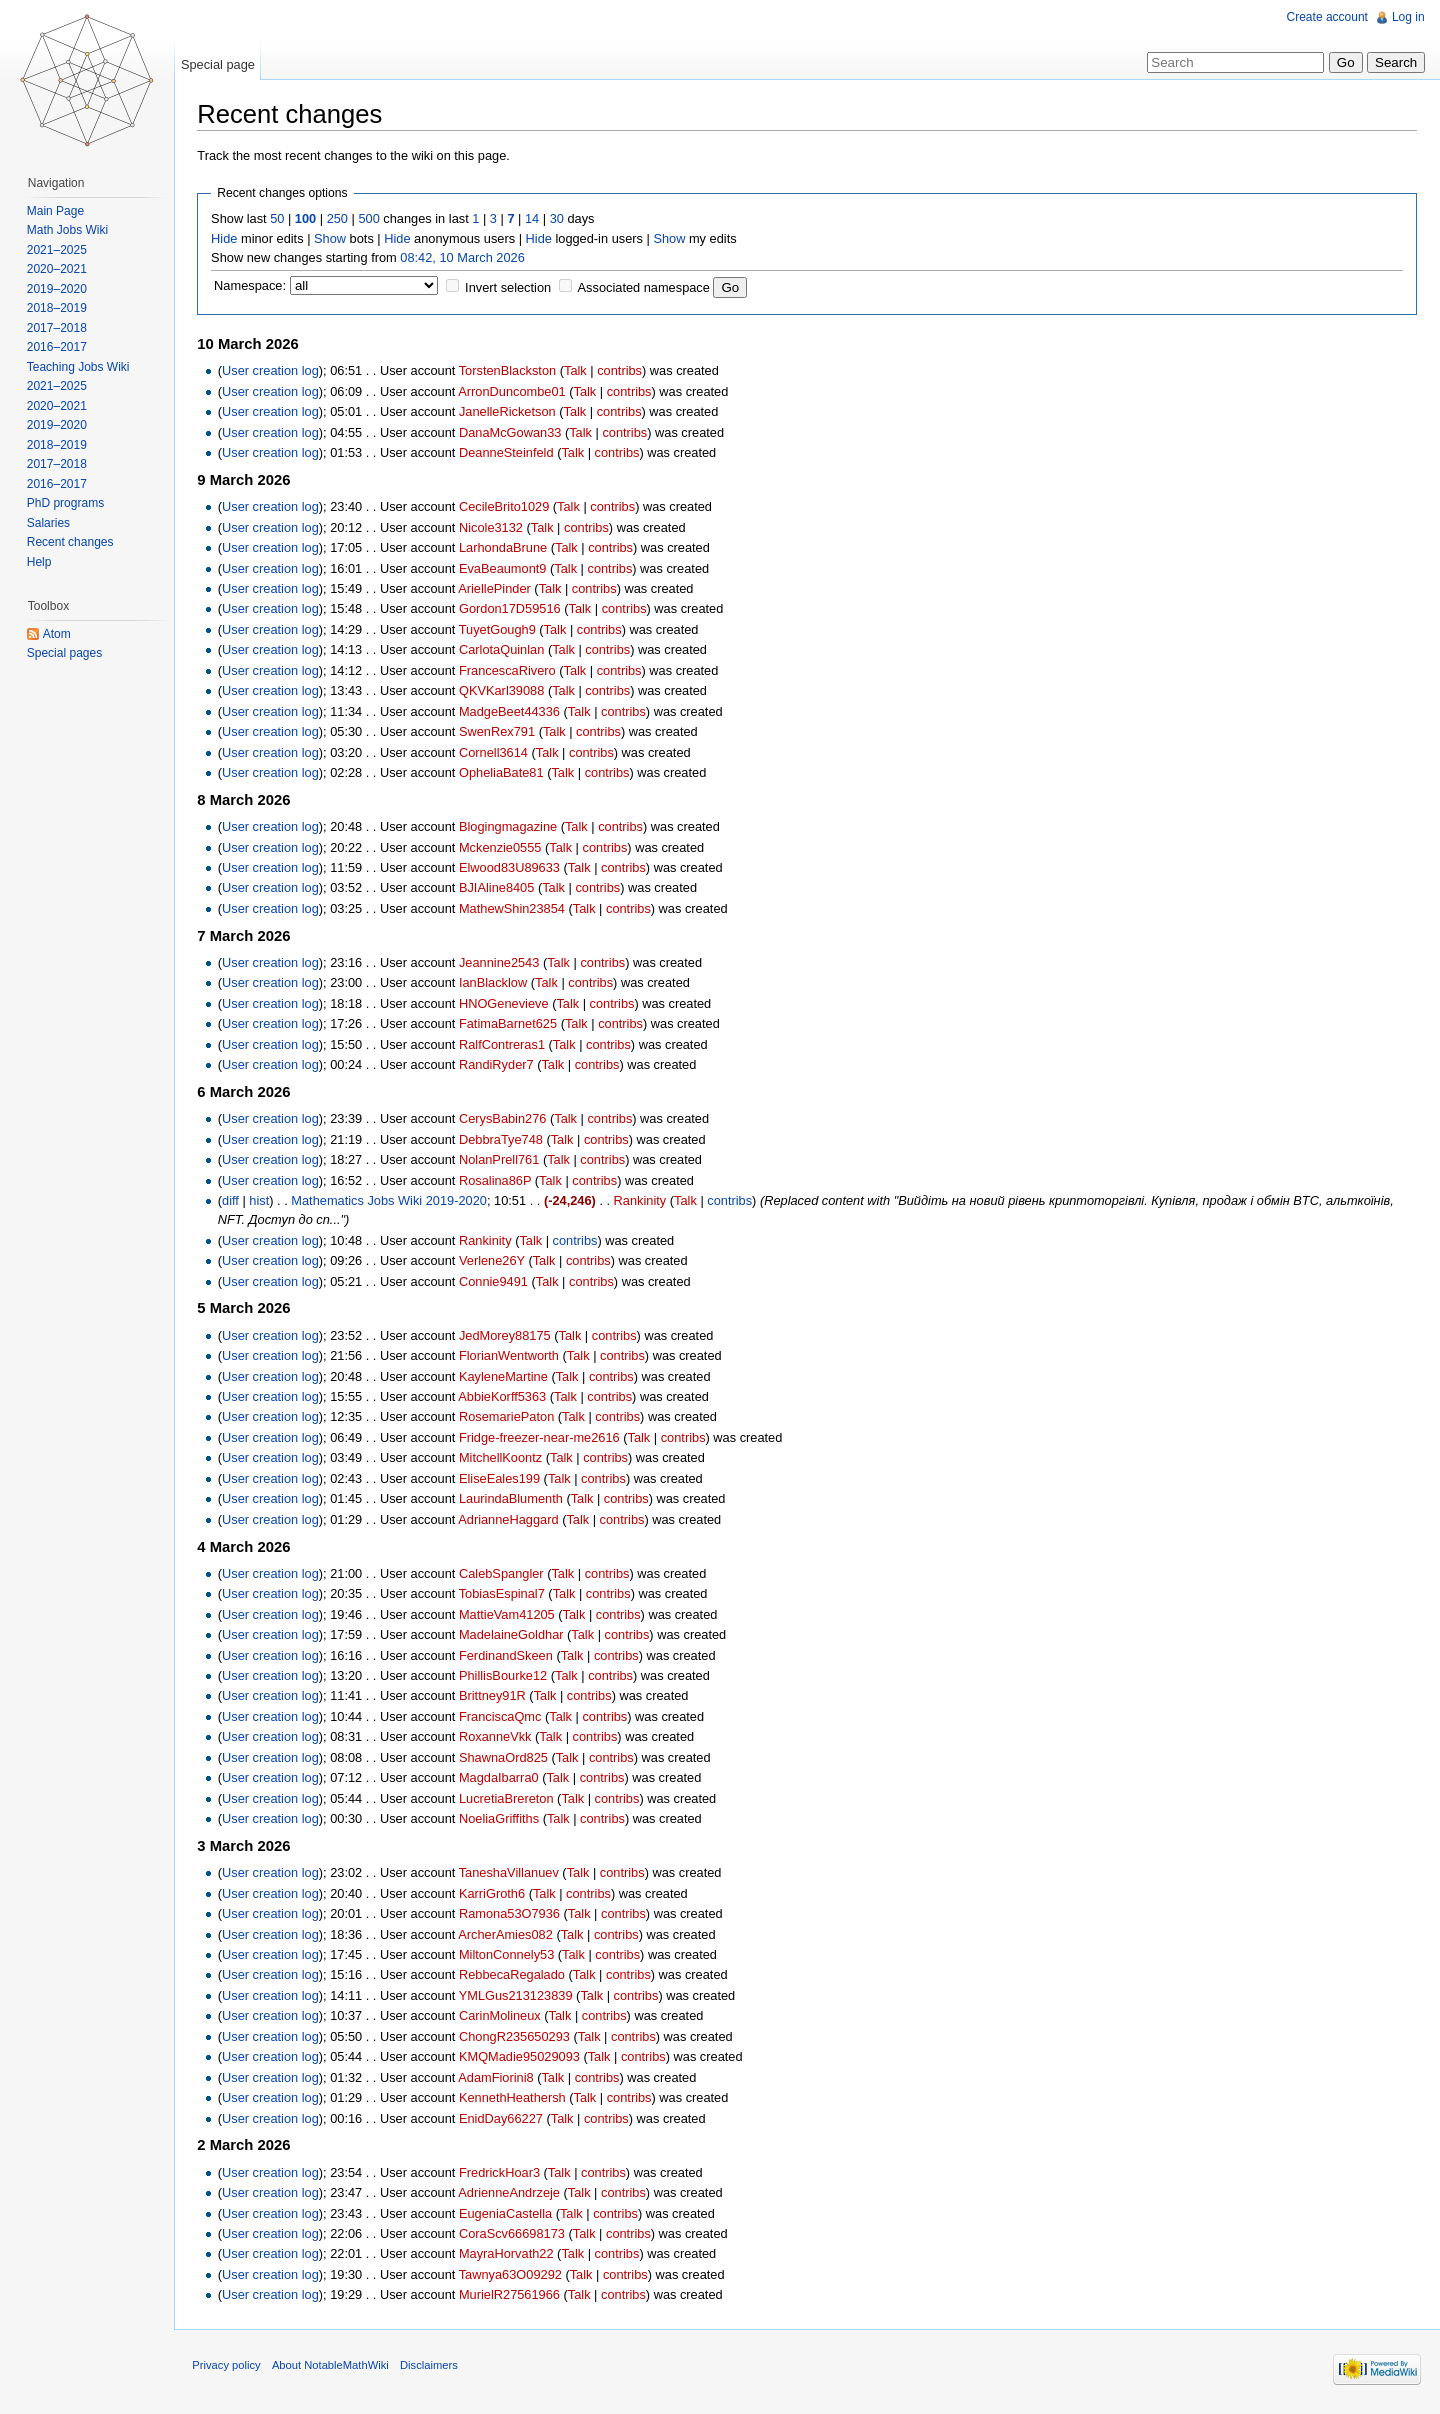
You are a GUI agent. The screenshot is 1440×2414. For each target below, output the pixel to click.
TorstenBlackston (510, 371)
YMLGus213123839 (519, 1996)
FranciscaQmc (504, 1717)
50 (281, 219)
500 (372, 219)
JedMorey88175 (509, 1335)
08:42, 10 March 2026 (466, 257)
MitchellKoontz (504, 1458)
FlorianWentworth (513, 1356)
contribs (623, 371)
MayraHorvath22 (510, 2254)
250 (340, 219)
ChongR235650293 (518, 2036)
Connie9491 (497, 1281)
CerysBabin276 (507, 1119)
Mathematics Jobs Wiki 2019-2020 (393, 1201)
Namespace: (254, 286)
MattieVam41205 (511, 1614)
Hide (228, 238)
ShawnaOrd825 (507, 1757)
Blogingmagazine (512, 827)
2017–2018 (58, 328)
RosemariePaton (510, 1417)
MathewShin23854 (516, 909)
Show (334, 238)
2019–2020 (58, 289)
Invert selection (512, 288)
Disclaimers (433, 2368)
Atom (58, 634)
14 (536, 219)
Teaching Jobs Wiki (79, 367)
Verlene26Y (496, 1261)
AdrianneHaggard (512, 1519)
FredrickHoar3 (503, 2172)
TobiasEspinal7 (505, 1594)
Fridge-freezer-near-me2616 (543, 1437)
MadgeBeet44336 (513, 711)
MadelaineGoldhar (515, 1635)
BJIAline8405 (500, 888)
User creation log (274, 371)
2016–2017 (58, 347)
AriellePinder (498, 589)
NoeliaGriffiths (503, 1819)
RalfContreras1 (506, 1044)
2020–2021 (58, 269)
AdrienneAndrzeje (513, 2193)
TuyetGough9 (500, 629)
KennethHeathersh (516, 2098)
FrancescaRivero (511, 670)
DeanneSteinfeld (510, 453)
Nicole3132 (495, 527)
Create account (1326, 17)
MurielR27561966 (513, 2295)
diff (234, 1201)
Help (40, 562)
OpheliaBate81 (505, 773)
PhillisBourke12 (507, 1676)
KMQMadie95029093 (523, 2057)
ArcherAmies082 (509, 1934)
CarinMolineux (504, 2016)
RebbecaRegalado (516, 1975)
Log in (1407, 17)
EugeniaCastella (509, 2213)
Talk (579, 371)
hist (263, 1201)
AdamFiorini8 (499, 2077)
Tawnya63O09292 (513, 2275)
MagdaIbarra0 (503, 1778)
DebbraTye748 (505, 1139)
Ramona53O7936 (513, 1914)
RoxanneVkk (499, 1737)
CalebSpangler (505, 1573)
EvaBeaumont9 (507, 568)
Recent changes (71, 542)
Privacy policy (230, 2368)
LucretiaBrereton (510, 1798)
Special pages (65, 653)
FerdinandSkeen (510, 1655)
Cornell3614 (497, 752)
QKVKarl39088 (505, 691)
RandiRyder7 (500, 1065)
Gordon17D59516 (514, 609)
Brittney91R (496, 1696)
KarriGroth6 (496, 1893)
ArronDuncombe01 (515, 391)
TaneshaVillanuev (512, 1873)
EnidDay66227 (505, 2118)
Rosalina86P (499, 1180)
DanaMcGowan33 (514, 432)
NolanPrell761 (503, 1160)
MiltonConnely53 (510, 1955)
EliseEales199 (503, 1478)
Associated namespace (647, 288)
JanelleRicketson (511, 412)
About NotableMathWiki (334, 2368)
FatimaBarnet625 (512, 1024)
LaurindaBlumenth (515, 1499)
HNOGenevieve (508, 1003)
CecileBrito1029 (508, 507)
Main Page (56, 211)
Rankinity (643, 1201)
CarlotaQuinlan (505, 650)
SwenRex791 (501, 732)
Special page (220, 64)
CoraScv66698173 (516, 2234)
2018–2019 (58, 308)
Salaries (49, 523)
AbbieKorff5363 (506, 1397)
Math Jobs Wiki (68, 230)
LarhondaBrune (507, 548)
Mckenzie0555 (504, 847)
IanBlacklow (497, 983)
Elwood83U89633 (513, 868)
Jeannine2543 (503, 963)
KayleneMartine (507, 1376)
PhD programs (66, 503)
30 (560, 219)
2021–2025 (58, 250)
